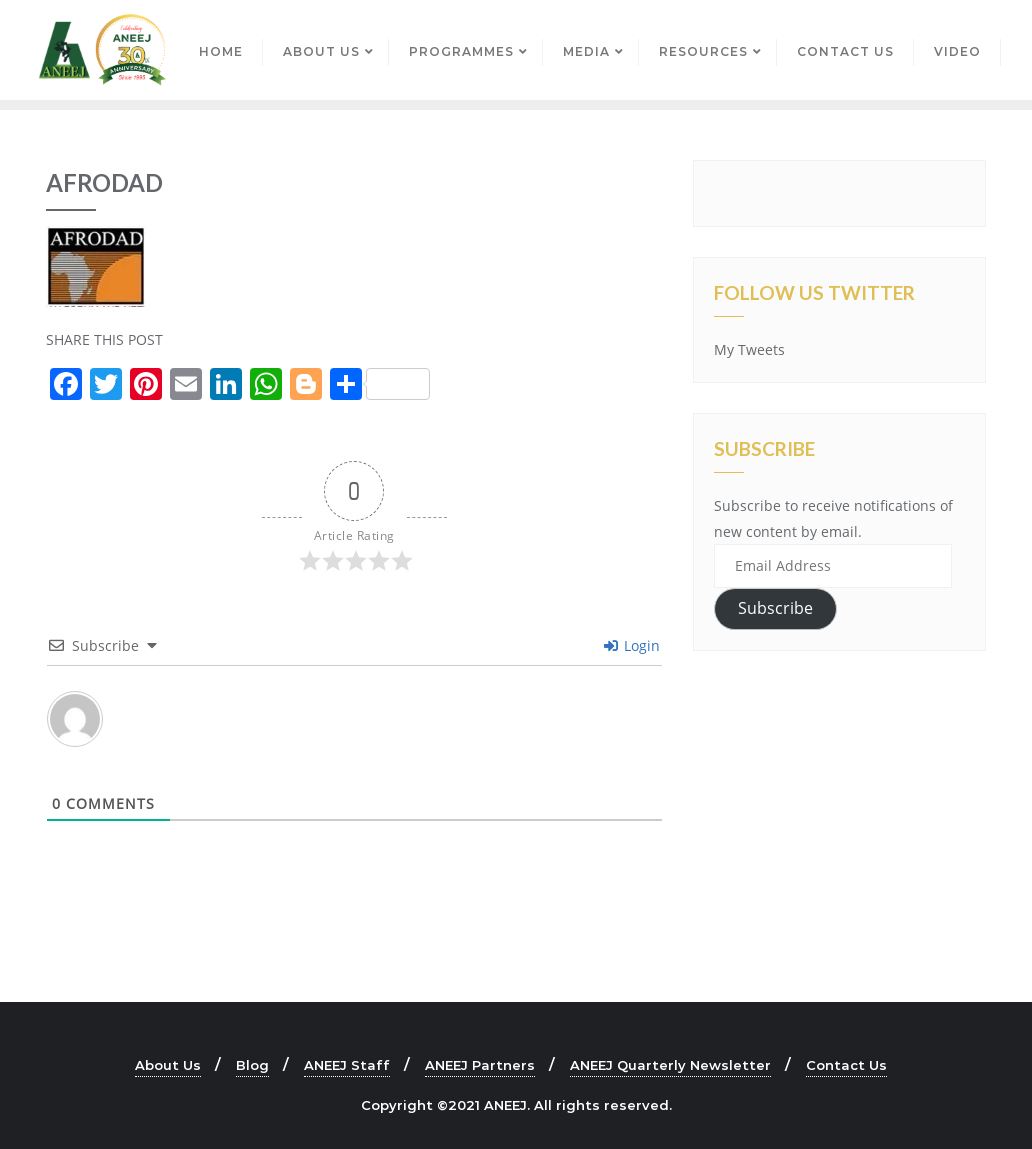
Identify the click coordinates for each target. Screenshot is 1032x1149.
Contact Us (846, 1065)
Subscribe (775, 608)
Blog (252, 1065)
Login (632, 645)
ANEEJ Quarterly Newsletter (670, 1065)
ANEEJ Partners (480, 1065)
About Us (168, 1065)
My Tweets (749, 349)
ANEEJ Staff (347, 1065)
